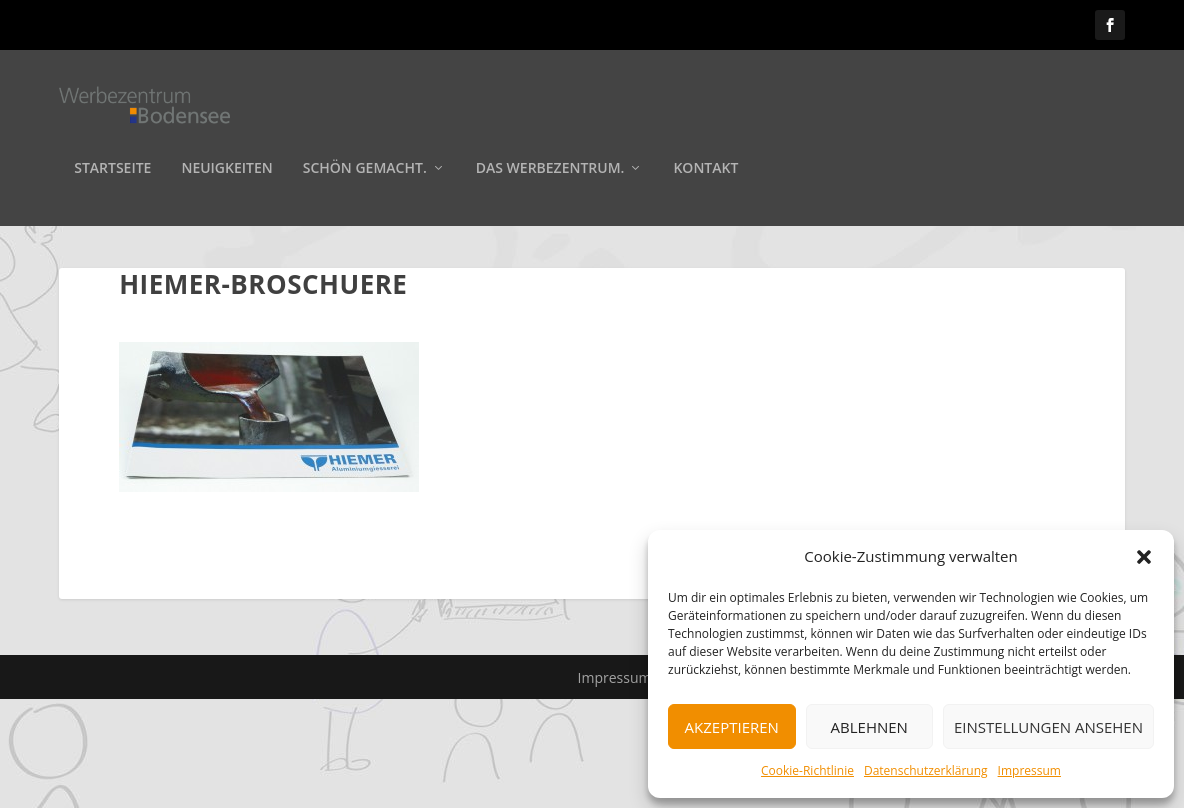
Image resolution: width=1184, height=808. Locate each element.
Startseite (112, 171)
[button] (1144, 557)
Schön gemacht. (365, 171)
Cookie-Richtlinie (807, 770)
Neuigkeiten (226, 171)
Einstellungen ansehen (1048, 727)
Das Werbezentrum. (550, 171)
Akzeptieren (732, 727)
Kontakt (705, 171)
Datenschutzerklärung (926, 770)
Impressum (1029, 770)
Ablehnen (869, 727)
